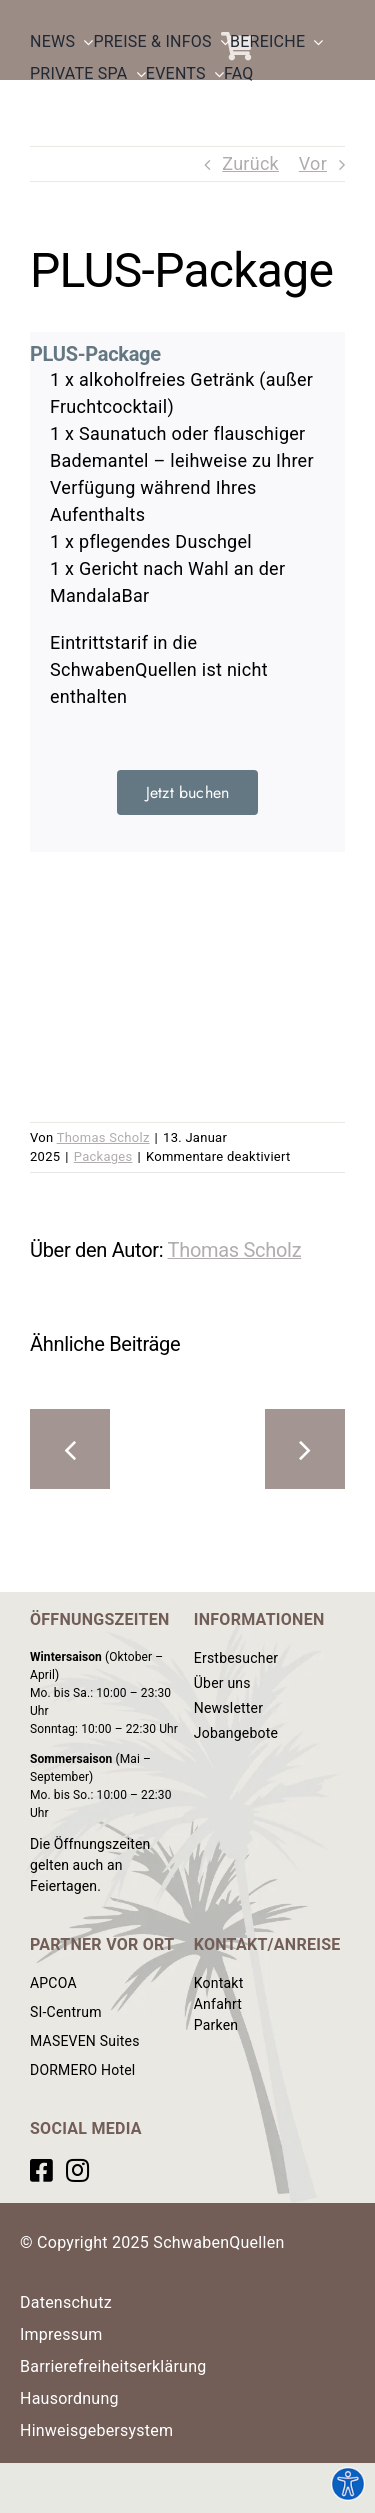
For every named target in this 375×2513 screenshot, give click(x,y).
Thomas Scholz (103, 1137)
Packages (103, 1156)
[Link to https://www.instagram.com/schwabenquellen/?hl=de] (77, 2170)
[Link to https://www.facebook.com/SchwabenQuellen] (41, 2170)
